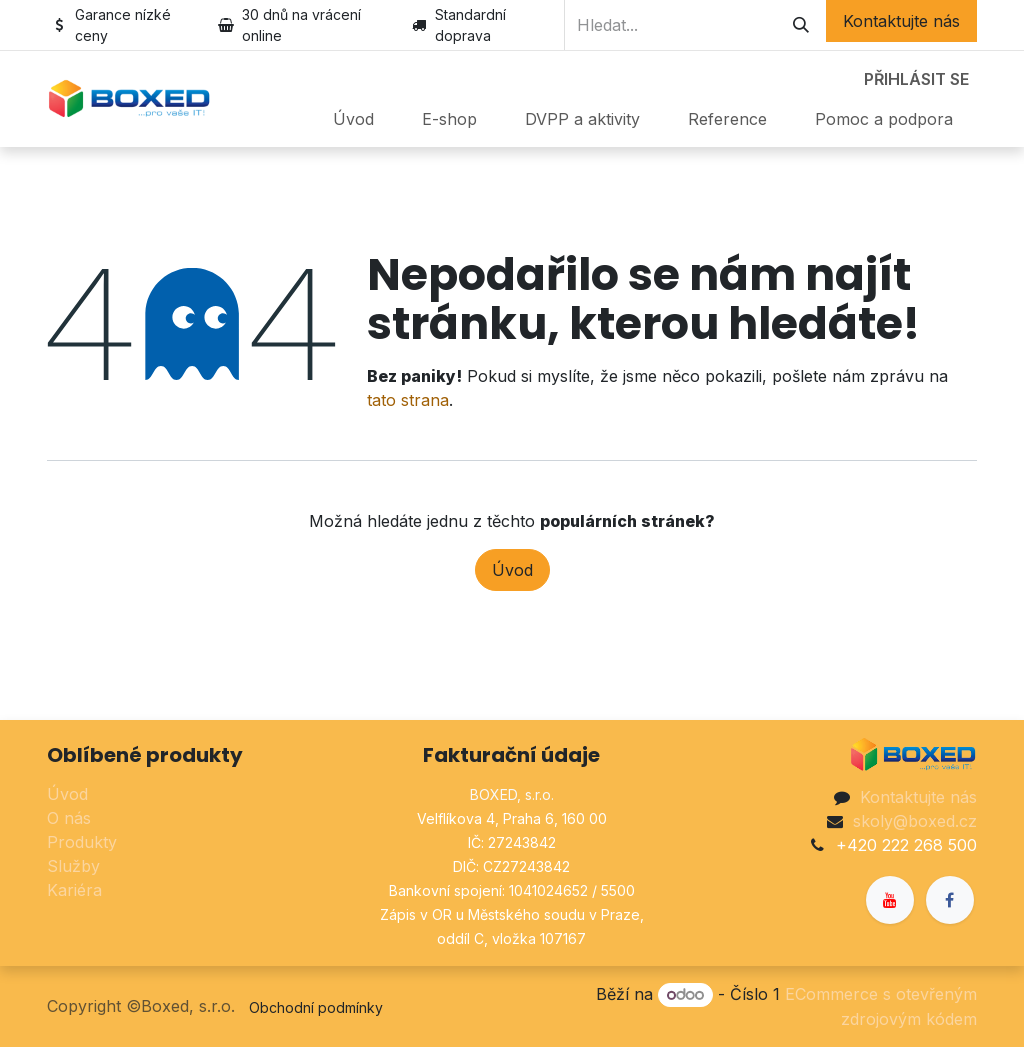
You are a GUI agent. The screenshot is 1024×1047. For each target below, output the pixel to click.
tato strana (408, 400)
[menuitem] (353, 119)
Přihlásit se (916, 79)
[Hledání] (801, 25)
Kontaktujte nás (901, 21)
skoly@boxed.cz (915, 821)
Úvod (512, 570)
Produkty (82, 842)
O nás (69, 818)
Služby (73, 866)
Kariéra (74, 890)
